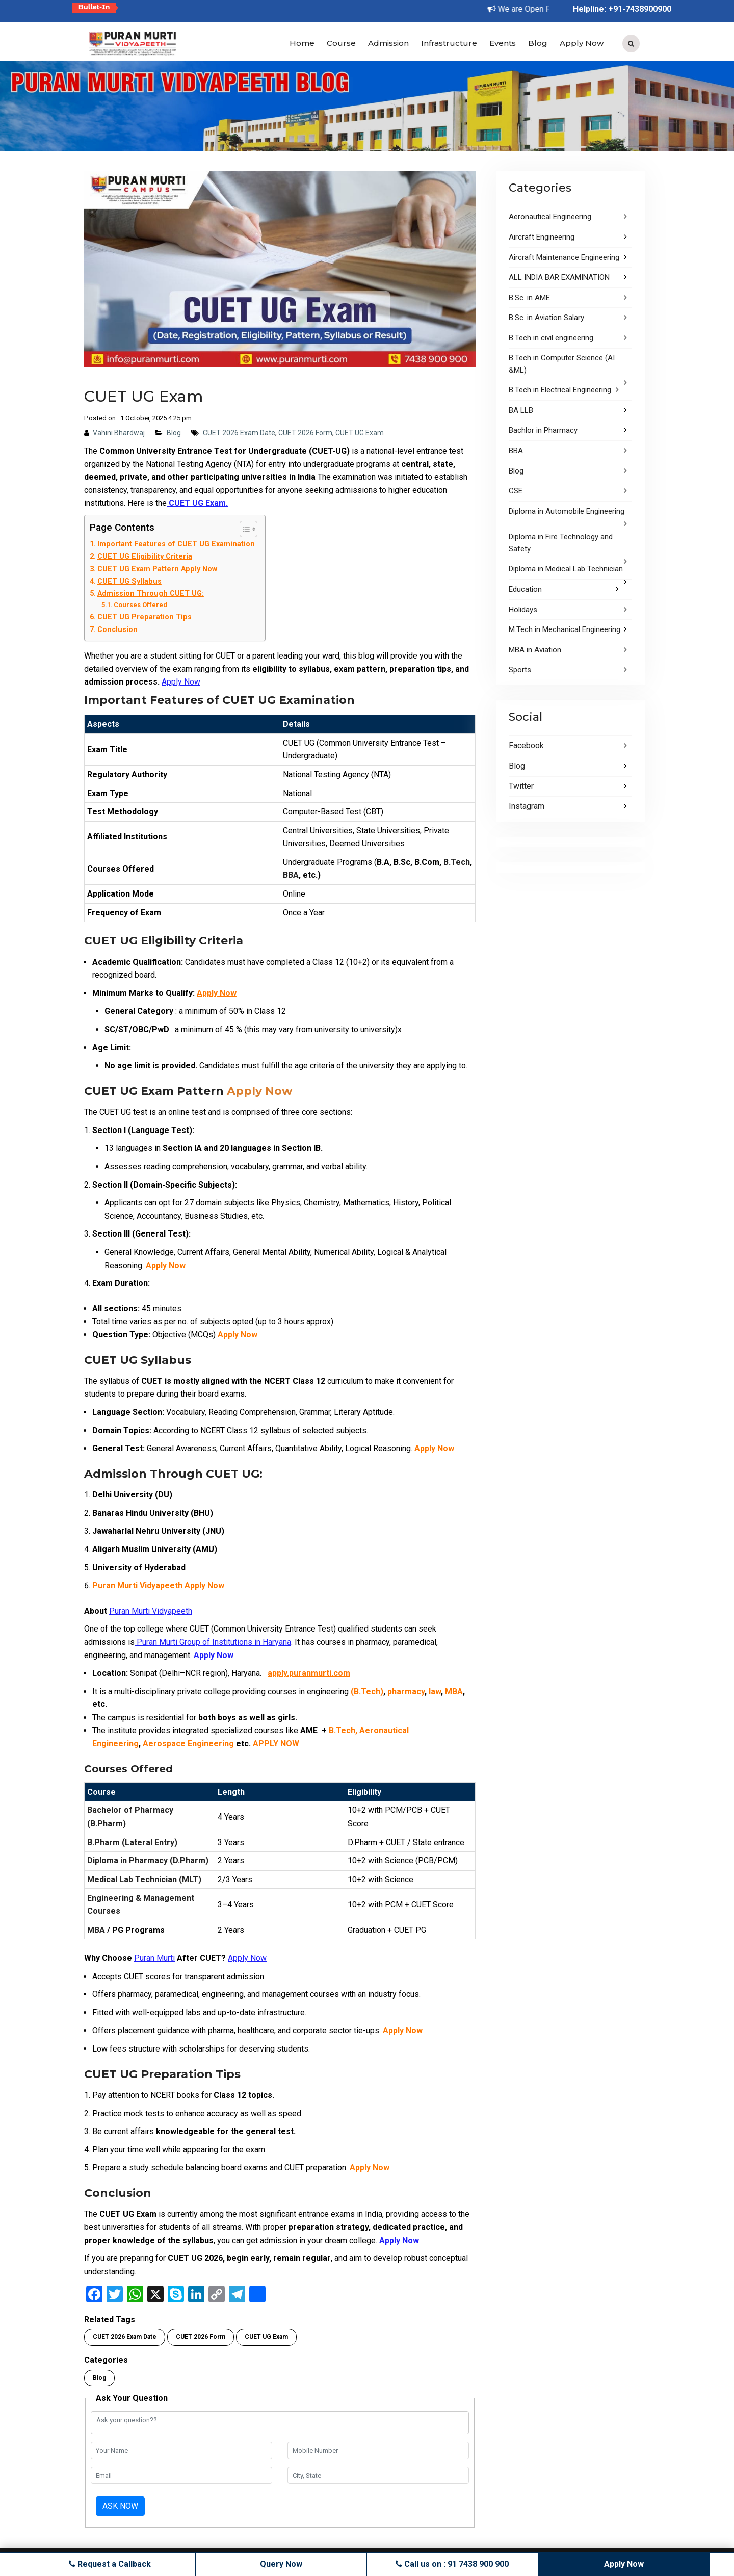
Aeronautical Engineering (550, 216)
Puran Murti (154, 1958)
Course (341, 43)
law (435, 1691)
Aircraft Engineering (541, 237)
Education (525, 589)
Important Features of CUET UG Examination (176, 544)
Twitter (521, 786)
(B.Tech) (367, 1691)
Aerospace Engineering (188, 1743)
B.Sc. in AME (529, 297)
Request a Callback (111, 2564)
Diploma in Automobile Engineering (566, 511)
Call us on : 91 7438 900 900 (452, 2564)
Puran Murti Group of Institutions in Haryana (213, 1642)
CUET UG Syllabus (129, 581)
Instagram (526, 806)
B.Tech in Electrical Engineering (560, 390)
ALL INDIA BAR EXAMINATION (559, 277)
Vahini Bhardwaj (119, 433)
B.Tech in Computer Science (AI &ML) (562, 364)
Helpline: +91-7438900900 (622, 9)
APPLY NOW (276, 1743)
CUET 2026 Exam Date (239, 433)
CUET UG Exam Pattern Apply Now (157, 569)
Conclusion (117, 629)
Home (302, 43)
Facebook (526, 745)
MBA (453, 1691)
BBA (291, 875)
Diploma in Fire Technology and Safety (561, 543)
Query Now (281, 2564)
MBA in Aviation (535, 649)
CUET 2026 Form (305, 433)
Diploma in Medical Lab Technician (566, 568)
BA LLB (521, 410)
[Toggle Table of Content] (243, 529)
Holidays (523, 609)
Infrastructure (449, 43)
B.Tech (456, 862)
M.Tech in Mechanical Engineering (564, 629)
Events (502, 43)
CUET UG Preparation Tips (144, 617)
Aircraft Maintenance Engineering (564, 257)
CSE (515, 490)
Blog (537, 43)
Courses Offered (140, 605)
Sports (520, 669)
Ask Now (120, 2506)
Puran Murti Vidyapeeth (137, 1585)
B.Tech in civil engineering (551, 338)
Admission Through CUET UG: (150, 593)
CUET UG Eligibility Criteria (144, 556)
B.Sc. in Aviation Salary (546, 317)
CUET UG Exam (359, 433)
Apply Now (582, 43)
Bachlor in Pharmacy (543, 430)
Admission (388, 43)
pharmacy (406, 1691)
